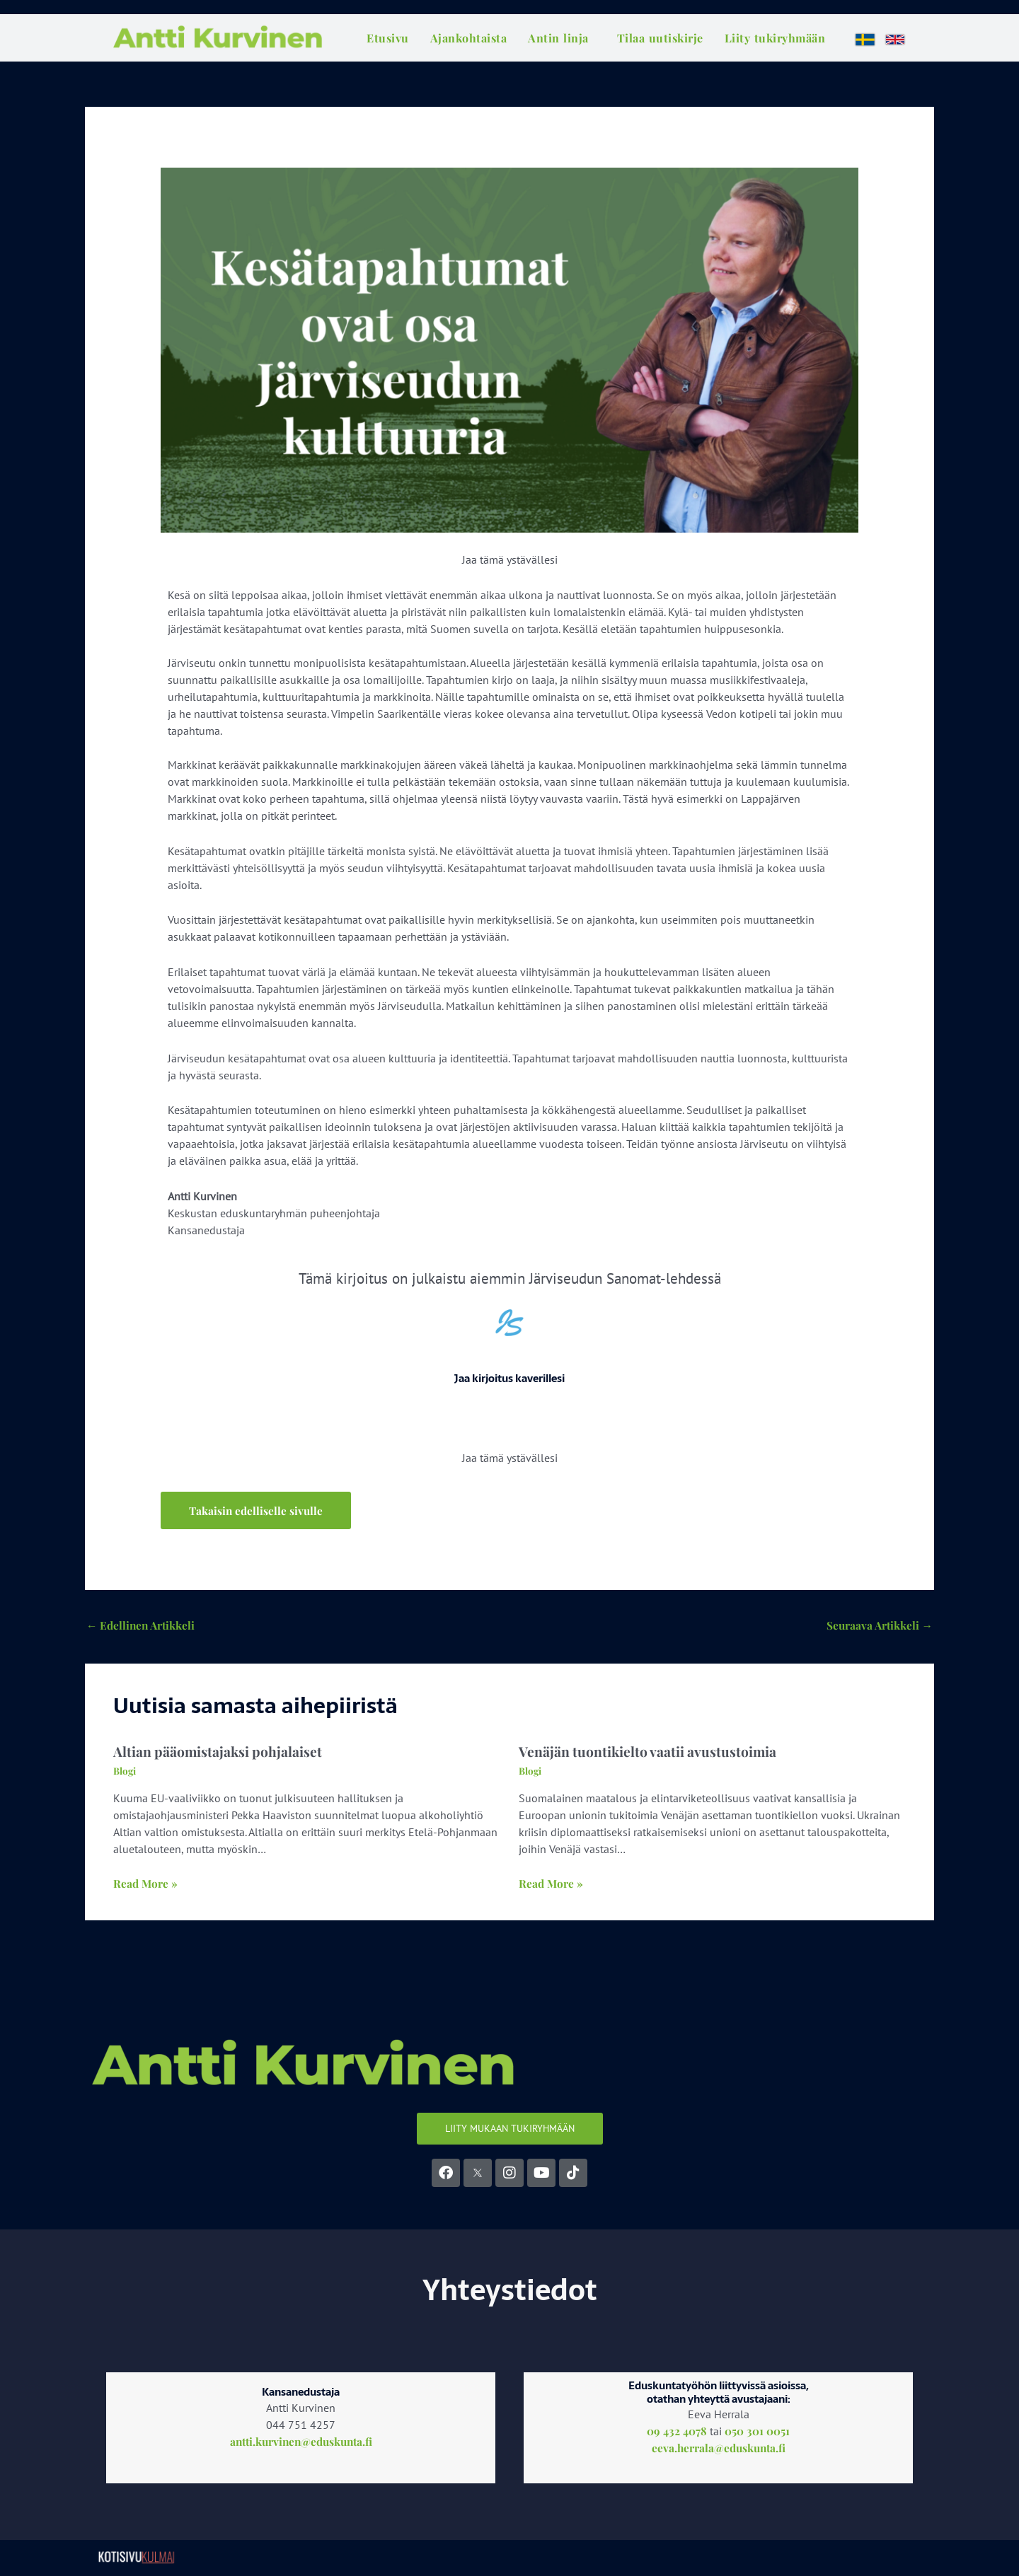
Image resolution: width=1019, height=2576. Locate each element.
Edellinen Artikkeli (142, 1626)
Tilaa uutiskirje (660, 37)
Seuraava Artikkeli (878, 1626)
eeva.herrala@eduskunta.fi (718, 2450)
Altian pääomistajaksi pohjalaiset (219, 1753)
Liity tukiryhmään (775, 37)
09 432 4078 (677, 2433)
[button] (257, 1511)
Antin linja (558, 37)
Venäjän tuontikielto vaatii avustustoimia (649, 1753)
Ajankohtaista (468, 37)
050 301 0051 (757, 2433)
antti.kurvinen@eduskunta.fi (301, 2444)
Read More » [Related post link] (146, 1886)
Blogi (125, 1773)
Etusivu (388, 37)
